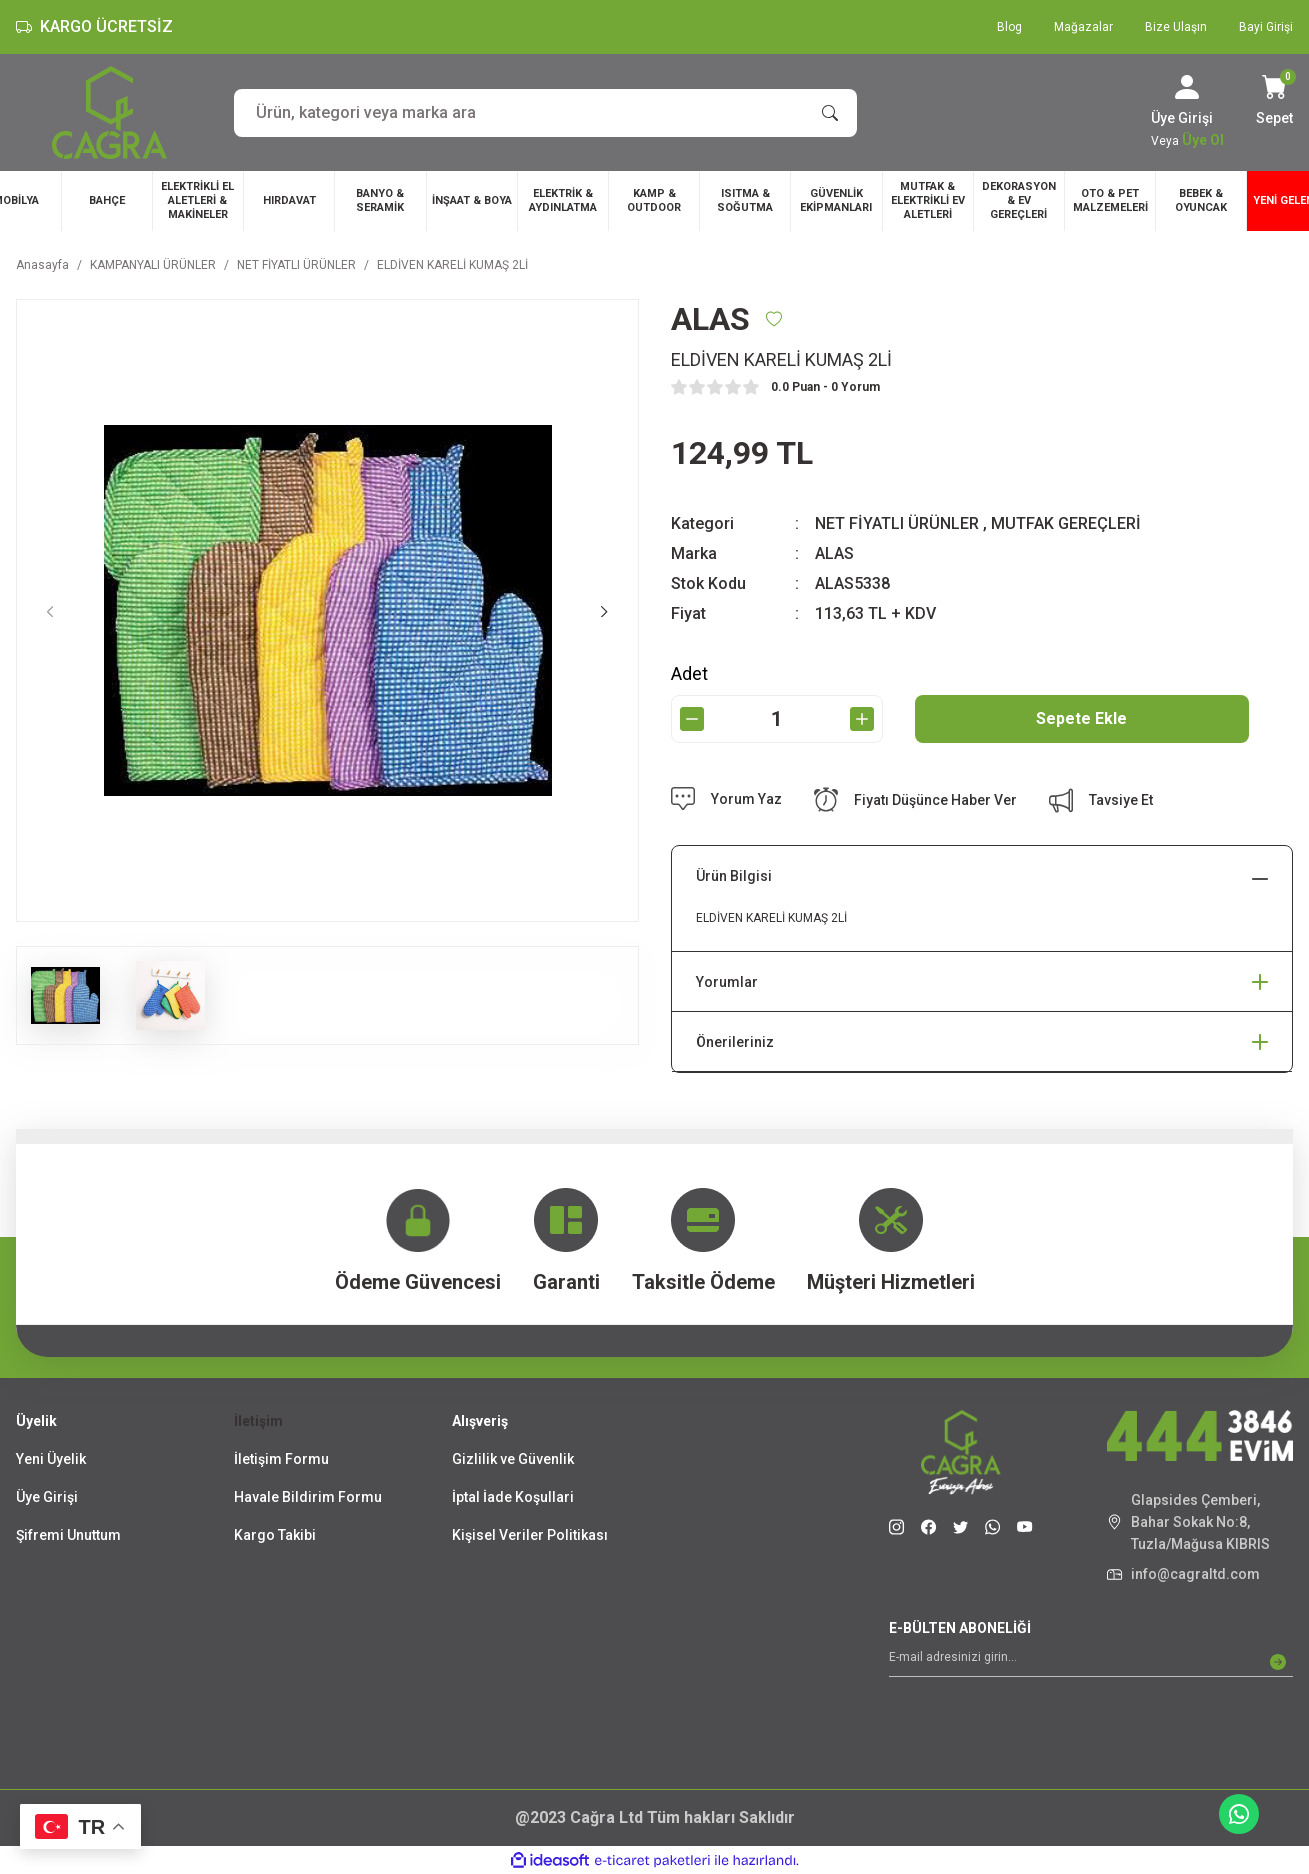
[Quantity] (777, 719)
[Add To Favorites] (774, 319)
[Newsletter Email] (1091, 1662)
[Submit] (1278, 1662)
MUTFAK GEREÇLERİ (1066, 523)
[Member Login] (1187, 87)
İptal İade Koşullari (513, 1497)
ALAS (834, 553)
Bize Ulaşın (1176, 27)
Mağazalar (1083, 27)
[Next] (605, 611)
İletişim (258, 1421)
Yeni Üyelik (51, 1459)
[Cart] (1274, 102)
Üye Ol (1203, 140)
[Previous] (50, 611)
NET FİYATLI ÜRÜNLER (897, 523)
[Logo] (109, 112)
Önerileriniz (735, 1042)
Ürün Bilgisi (734, 876)
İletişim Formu (281, 1459)
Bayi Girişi (1266, 27)
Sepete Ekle (1081, 718)
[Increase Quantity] (862, 719)
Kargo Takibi (275, 1535)
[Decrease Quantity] (692, 719)
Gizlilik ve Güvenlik (513, 1459)
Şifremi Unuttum (68, 1535)
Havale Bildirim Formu (308, 1497)
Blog (1009, 27)
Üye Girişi (47, 1497)
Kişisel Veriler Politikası (530, 1535)
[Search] (545, 113)
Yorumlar (727, 982)
